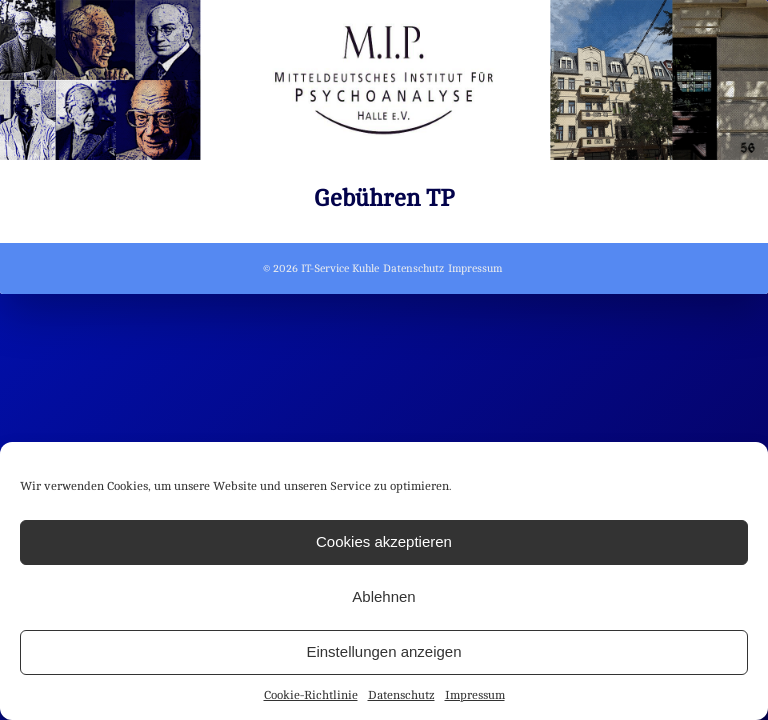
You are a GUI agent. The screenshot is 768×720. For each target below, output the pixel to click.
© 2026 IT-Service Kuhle (321, 268)
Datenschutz (401, 695)
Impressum (475, 695)
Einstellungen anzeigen (383, 651)
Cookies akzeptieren (384, 541)
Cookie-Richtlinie (311, 695)
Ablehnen (383, 596)
